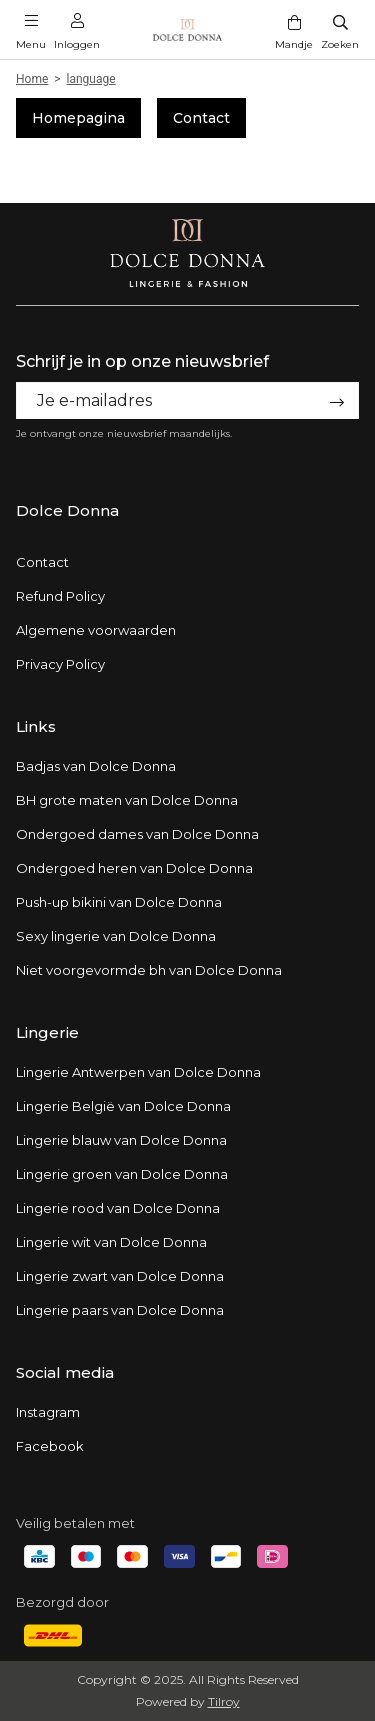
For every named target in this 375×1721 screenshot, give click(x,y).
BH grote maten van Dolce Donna (127, 800)
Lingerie (47, 1032)
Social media (65, 1372)
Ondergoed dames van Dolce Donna (137, 834)
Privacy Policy (60, 664)
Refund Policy (60, 596)
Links (36, 726)
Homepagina (78, 118)
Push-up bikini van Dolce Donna (119, 902)
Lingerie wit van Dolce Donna (111, 1242)
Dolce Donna (67, 510)
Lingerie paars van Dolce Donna (120, 1310)
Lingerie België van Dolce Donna (123, 1106)
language (91, 79)
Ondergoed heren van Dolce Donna (134, 868)
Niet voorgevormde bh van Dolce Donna (149, 970)
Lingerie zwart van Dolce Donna (120, 1276)
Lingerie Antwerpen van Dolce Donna (138, 1072)
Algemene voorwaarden (96, 630)
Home (32, 79)
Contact (201, 118)
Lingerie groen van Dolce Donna (122, 1174)
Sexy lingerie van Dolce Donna (116, 936)
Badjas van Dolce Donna (96, 766)
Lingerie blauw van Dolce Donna (121, 1140)
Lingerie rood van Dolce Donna (118, 1208)
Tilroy (224, 1701)
